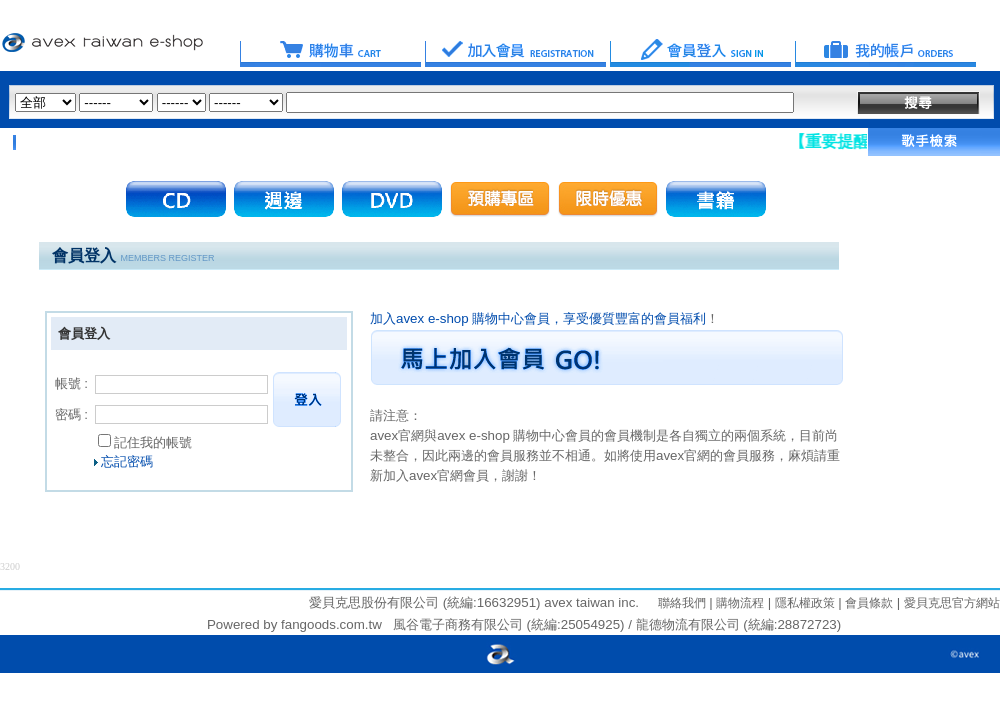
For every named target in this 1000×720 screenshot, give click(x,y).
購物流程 (738, 603)
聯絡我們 (682, 603)
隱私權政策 (802, 603)
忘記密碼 (127, 461)
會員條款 (867, 603)
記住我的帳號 (153, 442)
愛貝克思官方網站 (952, 603)
